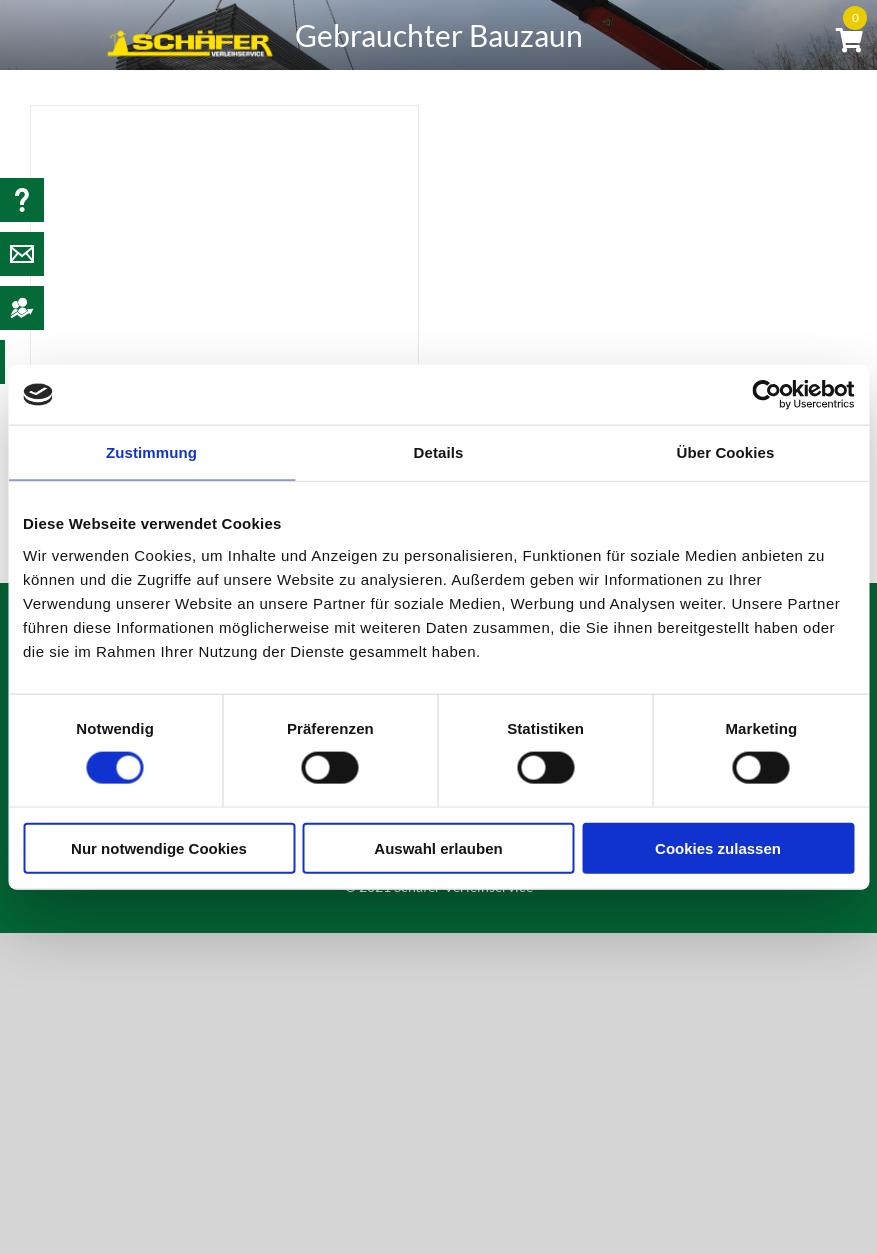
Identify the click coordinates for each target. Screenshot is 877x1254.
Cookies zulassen (718, 847)
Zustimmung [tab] (151, 452)
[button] (781, 122)
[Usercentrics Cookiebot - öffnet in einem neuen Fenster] (766, 395)
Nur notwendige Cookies (159, 847)
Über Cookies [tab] (726, 452)
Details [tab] (439, 452)
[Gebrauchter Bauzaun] (224, 235)
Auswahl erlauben (438, 847)
